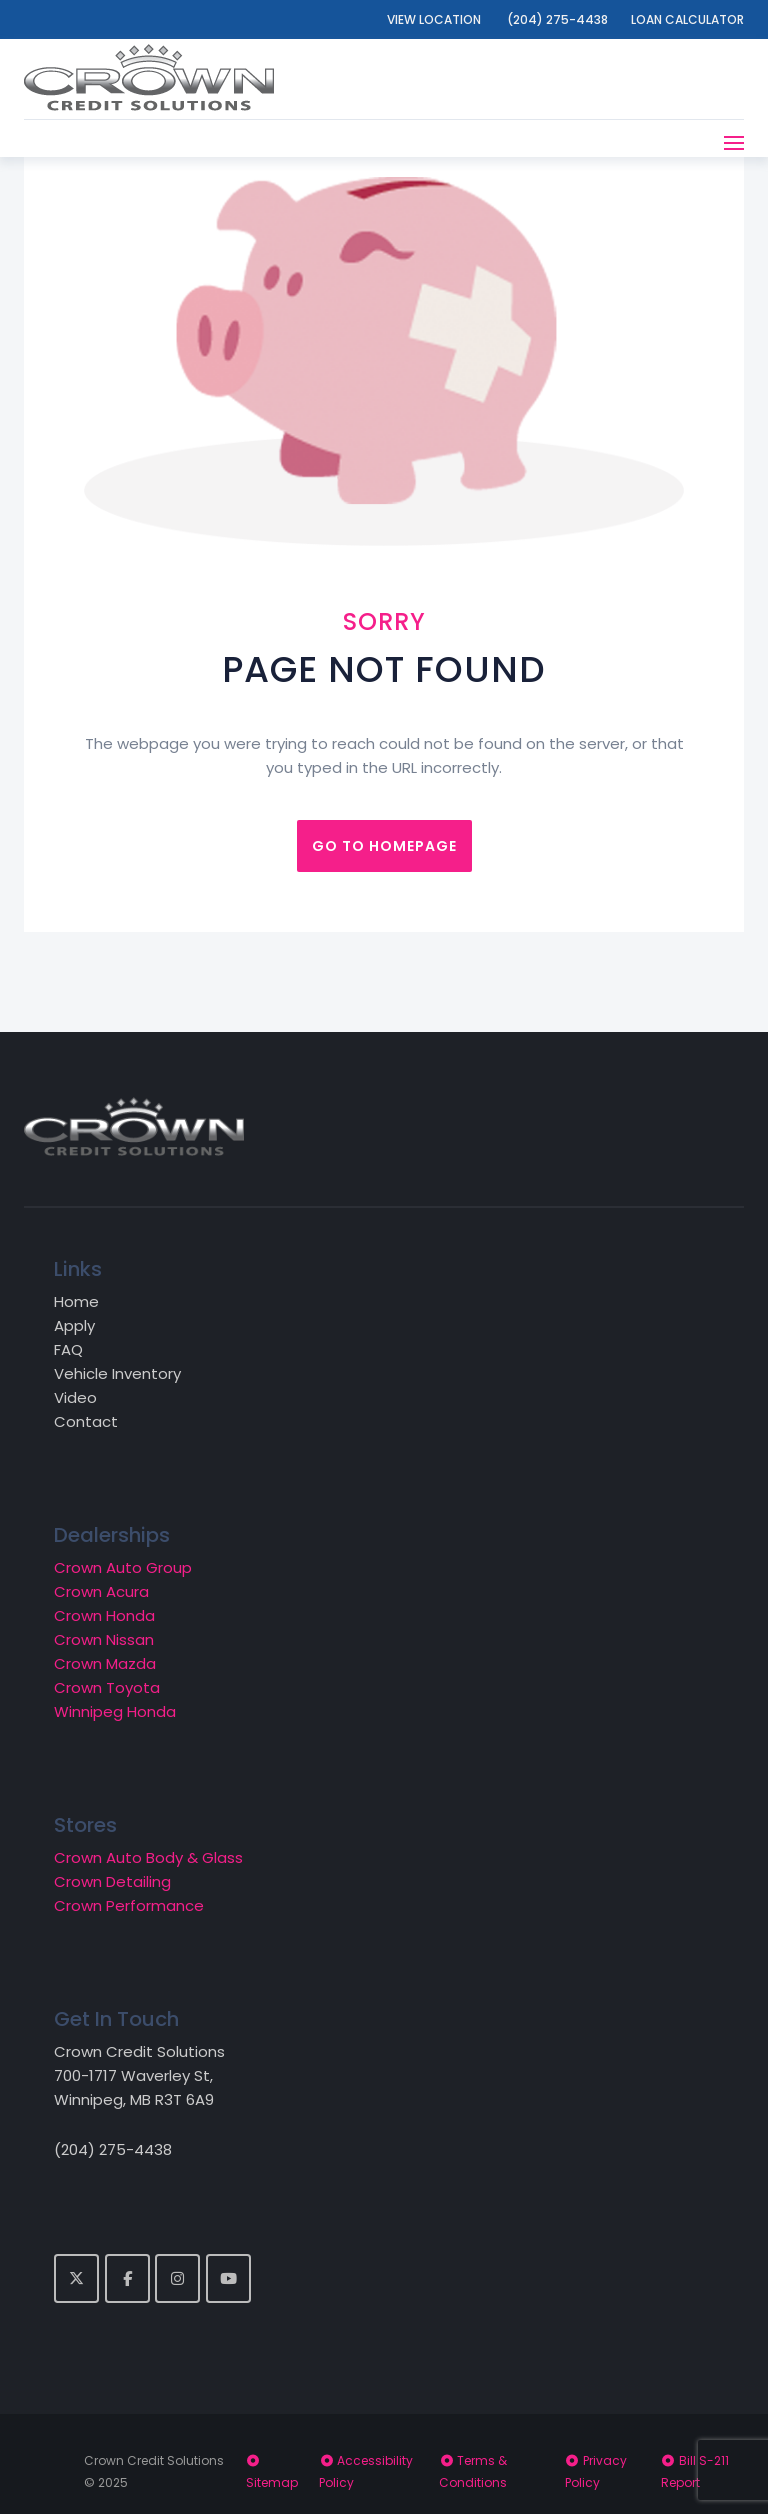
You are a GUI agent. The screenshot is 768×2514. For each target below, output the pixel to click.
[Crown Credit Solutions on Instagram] (177, 2278)
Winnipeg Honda (115, 1711)
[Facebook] (127, 2278)
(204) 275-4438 (557, 19)
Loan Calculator (687, 19)
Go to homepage (384, 846)
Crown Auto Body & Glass (148, 1857)
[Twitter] (76, 2278)
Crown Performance (129, 1905)
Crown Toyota (107, 1687)
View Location (434, 19)
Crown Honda (104, 1615)
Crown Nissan (104, 1639)
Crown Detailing (112, 1881)
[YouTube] (228, 2278)
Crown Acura (101, 1591)
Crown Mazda (105, 1663)
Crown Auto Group (123, 1567)
